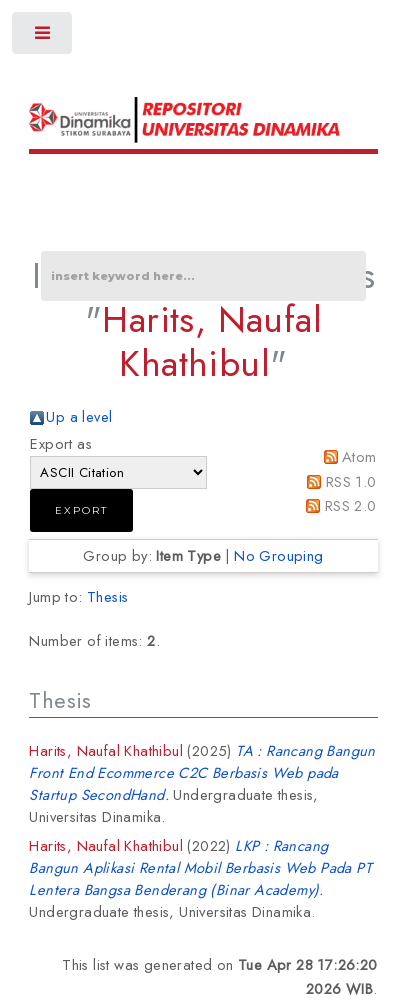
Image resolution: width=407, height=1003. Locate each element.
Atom (359, 456)
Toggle (43, 37)
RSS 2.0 (351, 505)
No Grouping (278, 555)
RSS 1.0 (351, 481)
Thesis (107, 596)
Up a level (79, 416)
